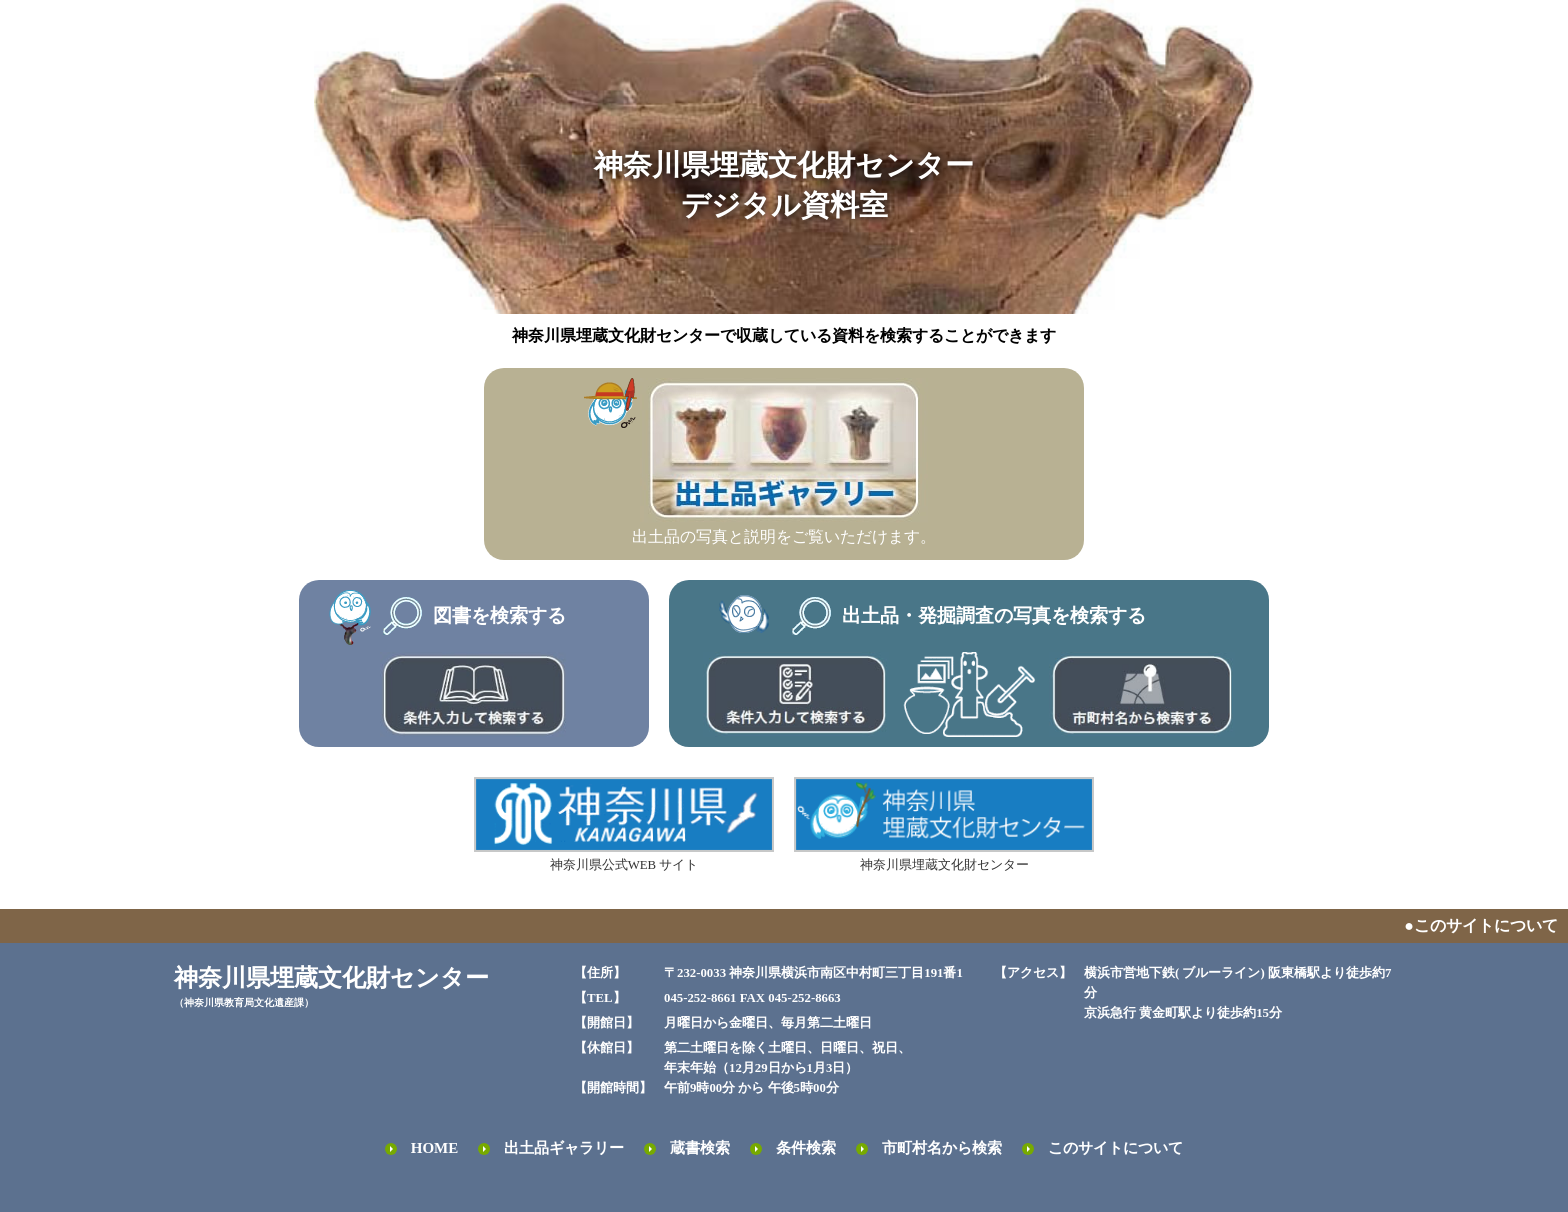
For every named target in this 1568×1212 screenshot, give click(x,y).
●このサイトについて (1481, 925)
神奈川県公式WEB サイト (624, 825)
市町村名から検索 (942, 1148)
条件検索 (806, 1148)
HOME (435, 1148)
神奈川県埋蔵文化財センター (944, 825)
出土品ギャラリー (564, 1148)
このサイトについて (1115, 1148)
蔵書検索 (700, 1148)
